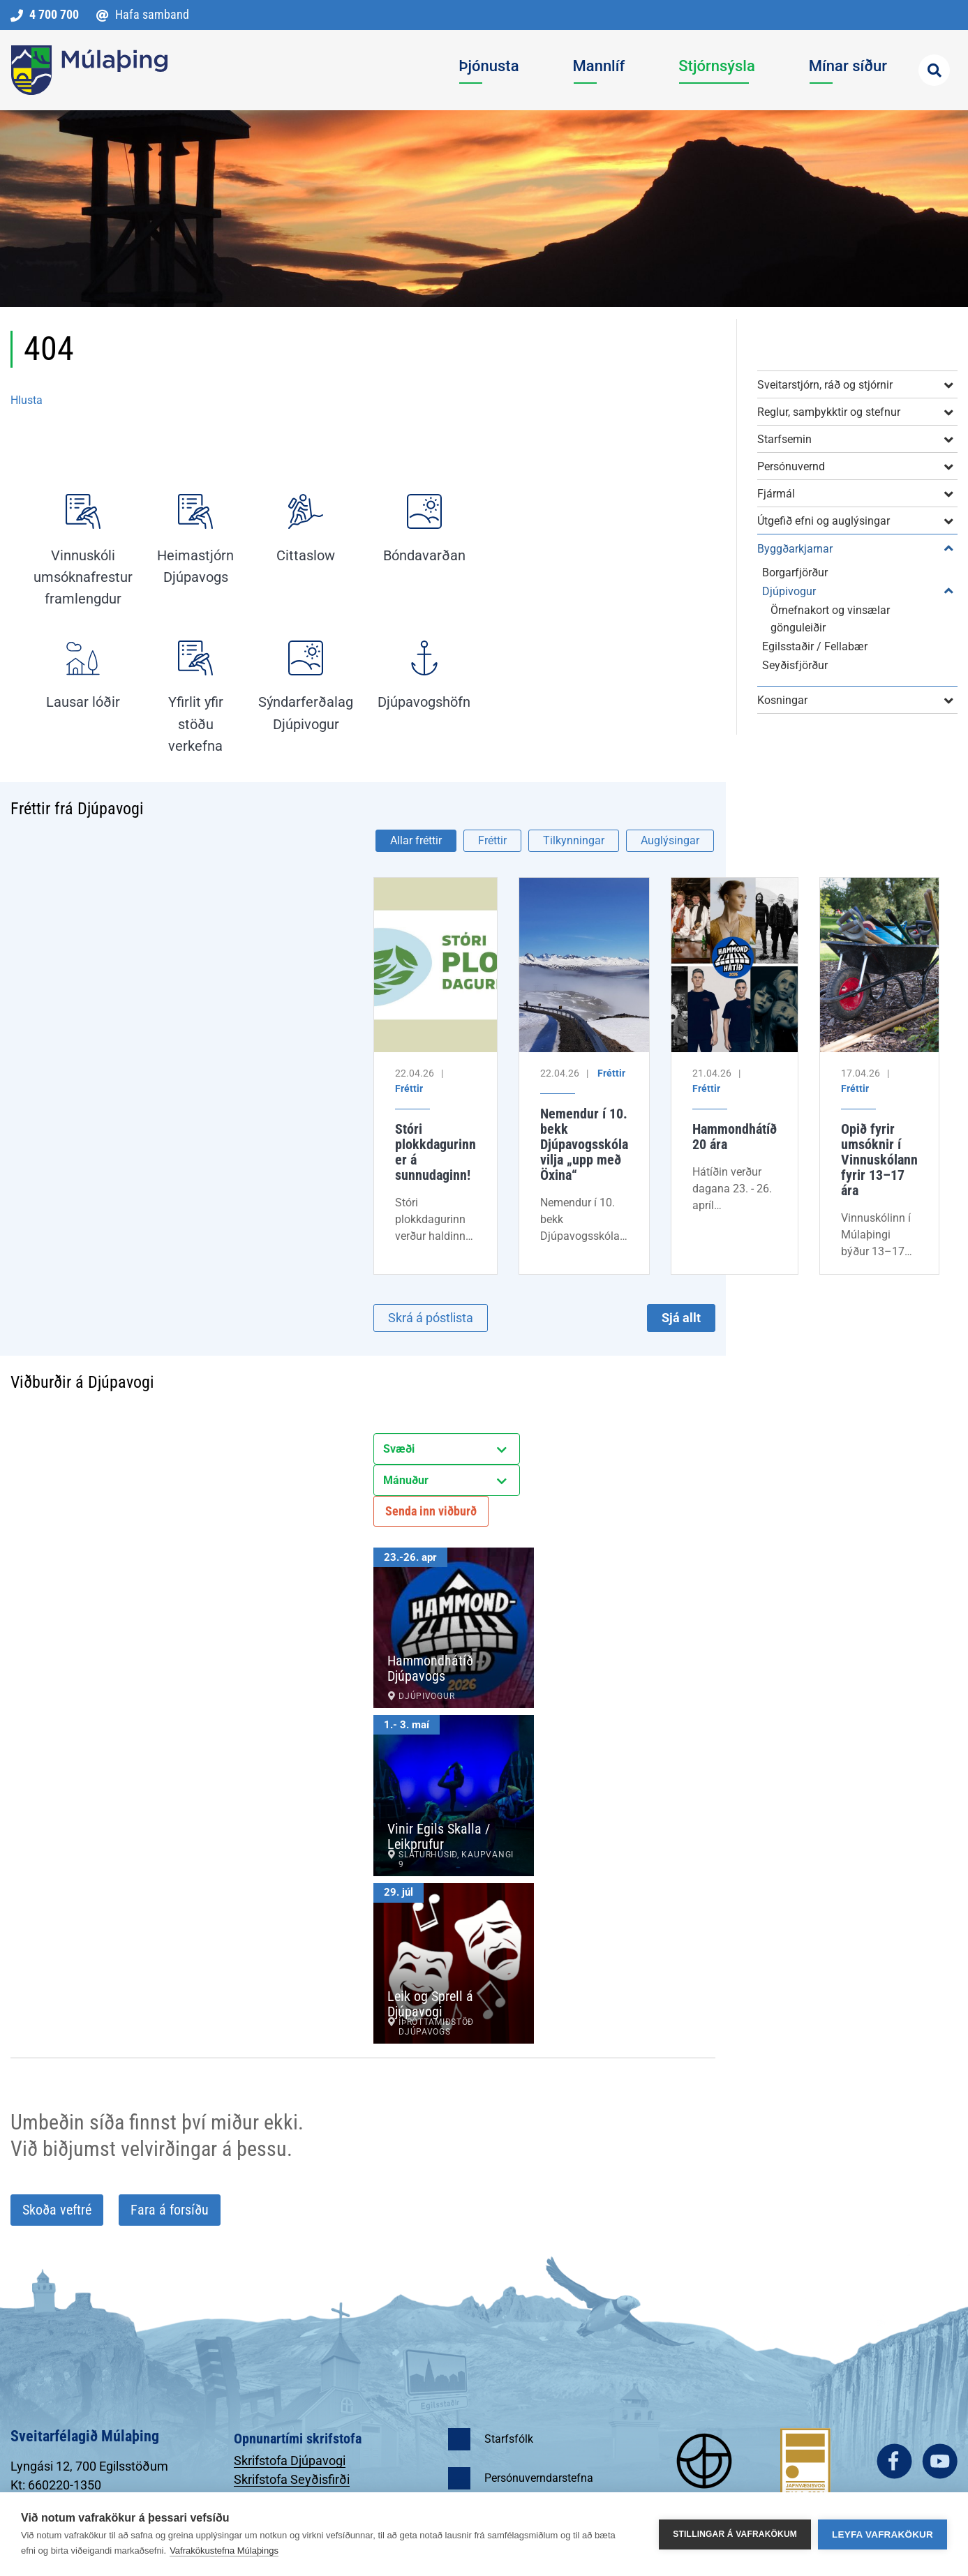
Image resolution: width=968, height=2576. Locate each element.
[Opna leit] (934, 70)
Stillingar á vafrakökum (735, 2534)
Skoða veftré (56, 2209)
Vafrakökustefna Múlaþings (224, 2550)
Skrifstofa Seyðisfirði (292, 2479)
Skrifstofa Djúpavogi (289, 2460)
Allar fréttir (416, 840)
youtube (940, 2461)
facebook (894, 2461)
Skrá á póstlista (430, 1317)
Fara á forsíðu (170, 2209)
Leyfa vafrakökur (882, 2534)
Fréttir (492, 840)
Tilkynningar (573, 840)
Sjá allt (681, 1317)
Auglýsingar (670, 840)
